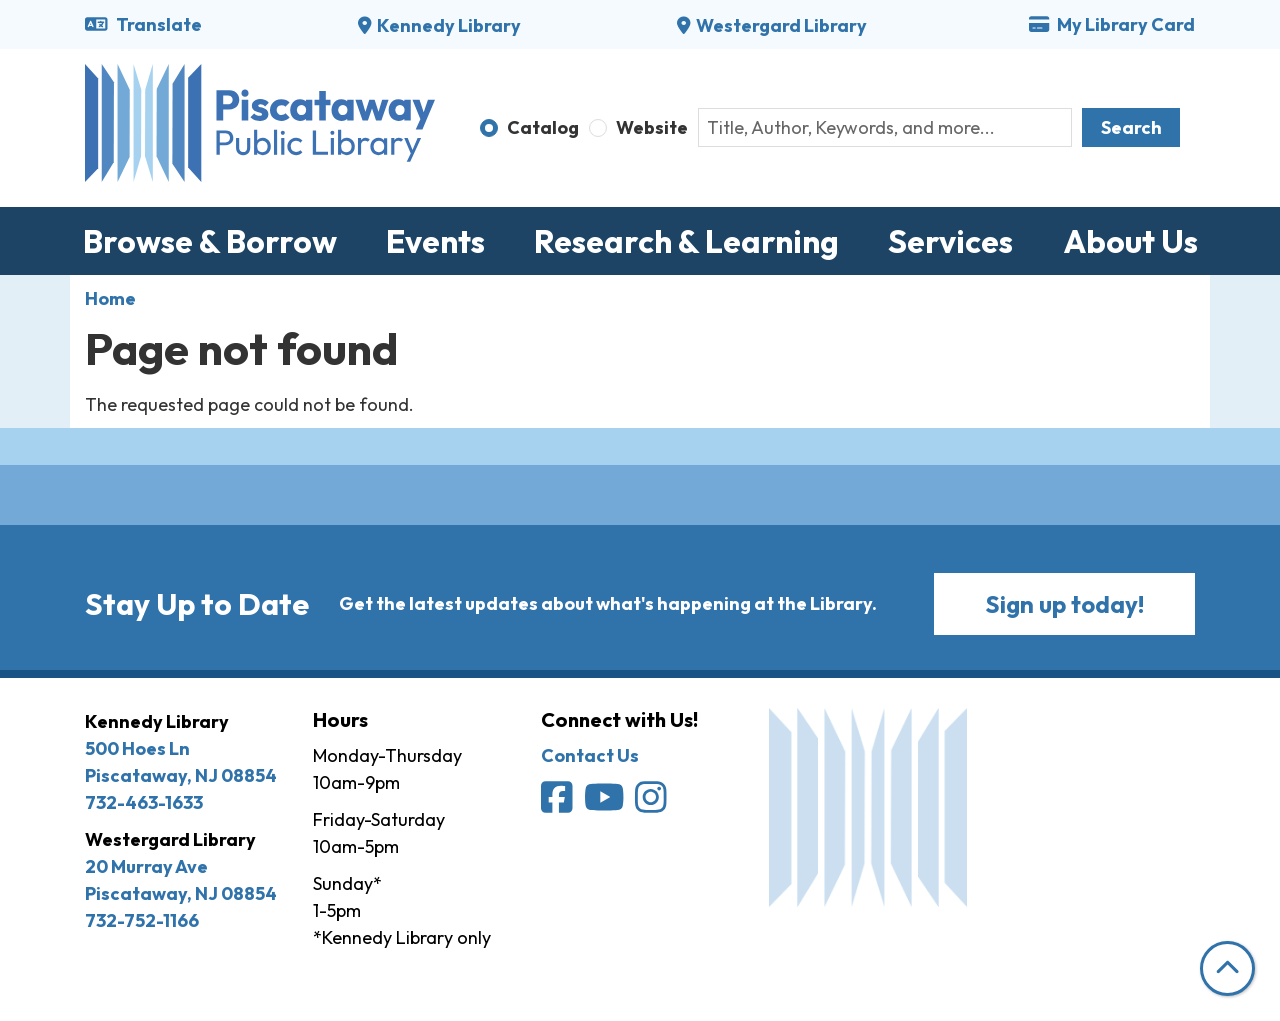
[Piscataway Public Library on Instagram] (652, 803)
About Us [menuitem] (1130, 241)
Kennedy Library (449, 25)
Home (110, 298)
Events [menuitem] (435, 241)
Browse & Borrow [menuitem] (210, 241)
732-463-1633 (144, 802)
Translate (143, 24)
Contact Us (590, 755)
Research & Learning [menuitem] (686, 241)
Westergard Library (781, 25)
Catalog (543, 127)
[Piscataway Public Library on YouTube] (606, 803)
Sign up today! (1064, 604)
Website (652, 127)
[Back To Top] (1227, 968)
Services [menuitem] (950, 241)
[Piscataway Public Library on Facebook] (558, 803)
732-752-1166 (142, 920)
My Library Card (1112, 24)
